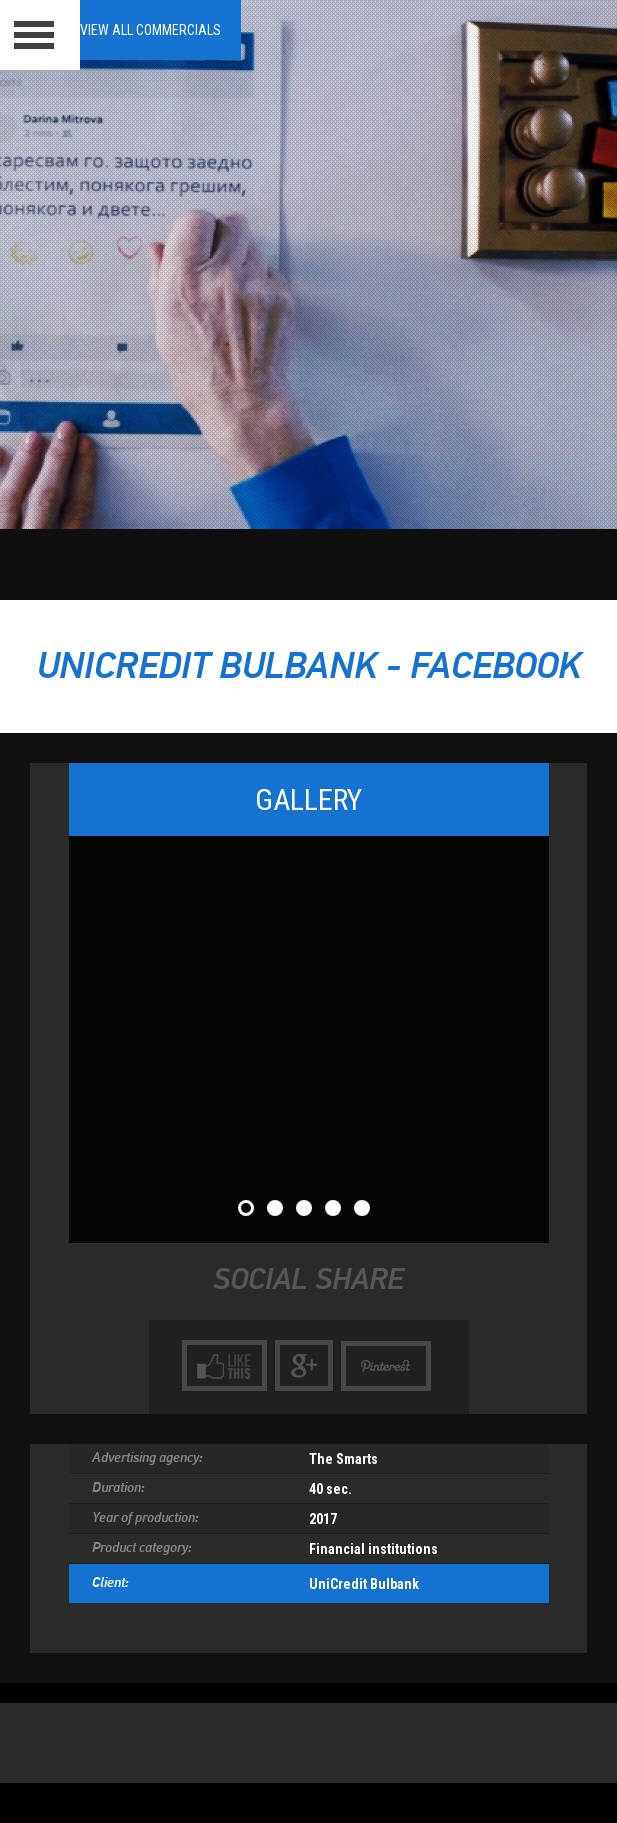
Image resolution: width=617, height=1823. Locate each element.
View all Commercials (150, 30)
